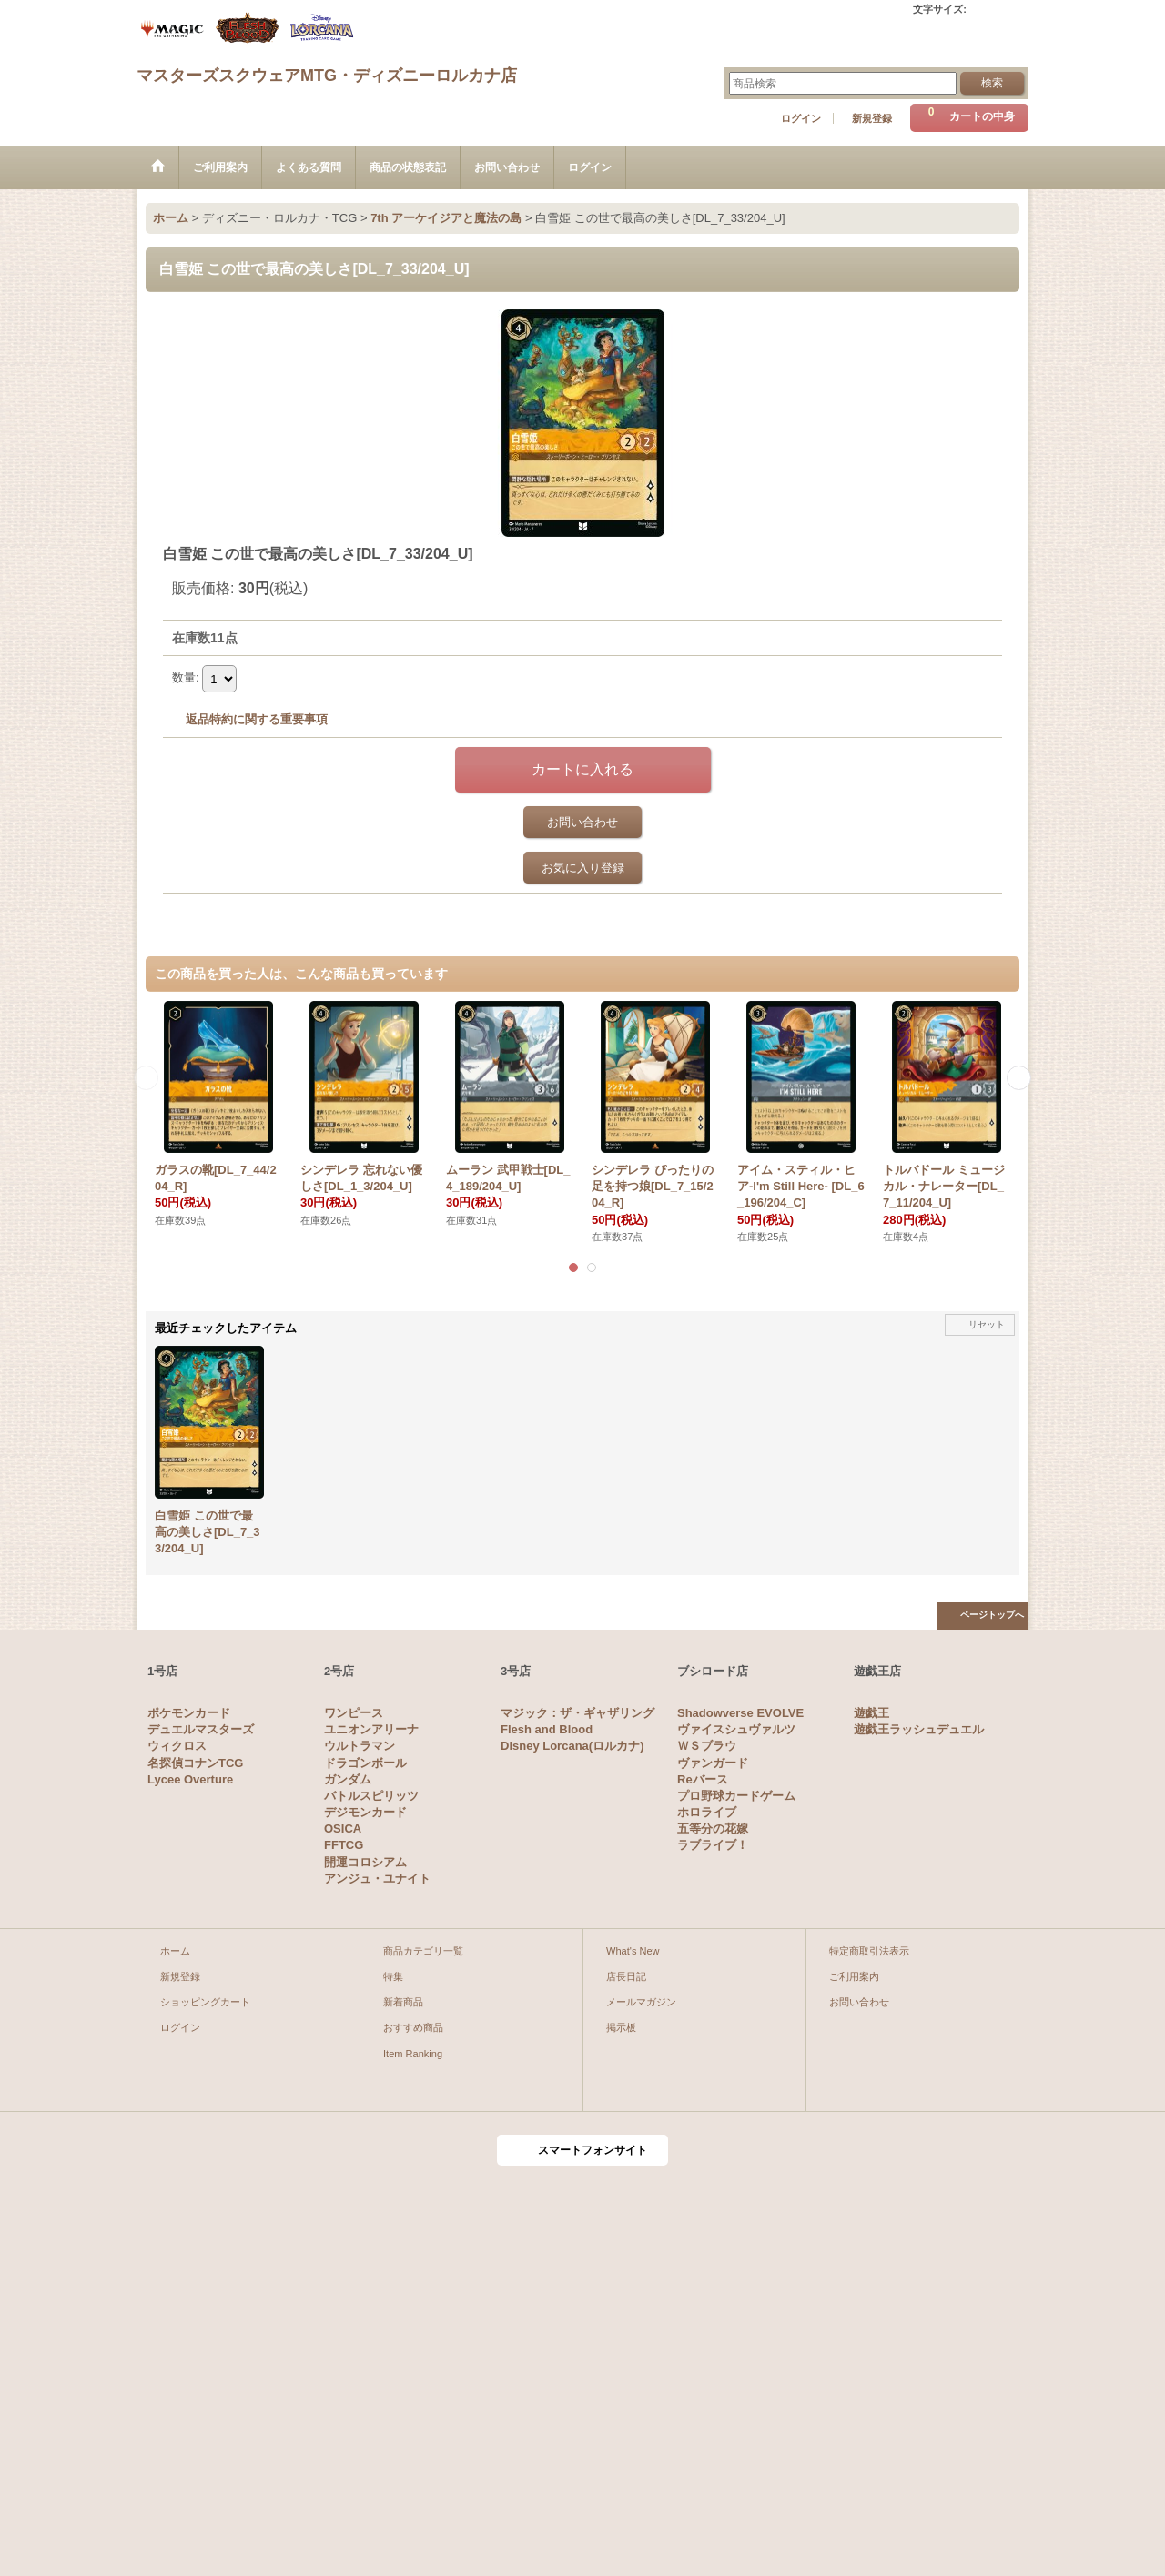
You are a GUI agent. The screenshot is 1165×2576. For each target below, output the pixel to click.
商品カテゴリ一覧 (423, 1950)
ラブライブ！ (712, 1845)
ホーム (175, 1950)
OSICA (342, 1828)
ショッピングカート (205, 2001)
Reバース (702, 1779)
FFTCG (343, 1845)
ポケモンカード (188, 1713)
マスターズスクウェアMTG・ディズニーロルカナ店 (327, 75)
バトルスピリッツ (371, 1796)
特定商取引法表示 (869, 1950)
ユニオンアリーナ (371, 1729)
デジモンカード (365, 1812)
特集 (393, 1976)
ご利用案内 (854, 1976)
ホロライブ (706, 1812)
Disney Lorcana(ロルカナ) (572, 1746)
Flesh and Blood (547, 1729)
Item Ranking (412, 2053)
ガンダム (347, 1779)
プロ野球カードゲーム (736, 1796)
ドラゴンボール (365, 1763)
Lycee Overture (190, 1779)
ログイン (801, 118)
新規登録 (872, 118)
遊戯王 (871, 1713)
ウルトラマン (359, 1746)
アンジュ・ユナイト (377, 1878)
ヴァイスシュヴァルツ (736, 1729)
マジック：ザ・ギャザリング (577, 1713)
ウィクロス (177, 1746)
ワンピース (353, 1713)
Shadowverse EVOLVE (740, 1713)
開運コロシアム (365, 1862)
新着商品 (403, 2001)
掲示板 (621, 2027)
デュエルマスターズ (200, 1729)
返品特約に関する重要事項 (257, 719)
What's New (633, 1950)
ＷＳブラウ (706, 1746)
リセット (986, 1324)
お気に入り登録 (583, 867)
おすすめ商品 (413, 2027)
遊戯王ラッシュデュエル (919, 1729)
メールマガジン (641, 2001)
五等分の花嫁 (712, 1828)
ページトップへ (992, 1615)
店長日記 (626, 1976)
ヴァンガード (712, 1763)
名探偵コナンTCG (195, 1763)
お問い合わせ (582, 822)
